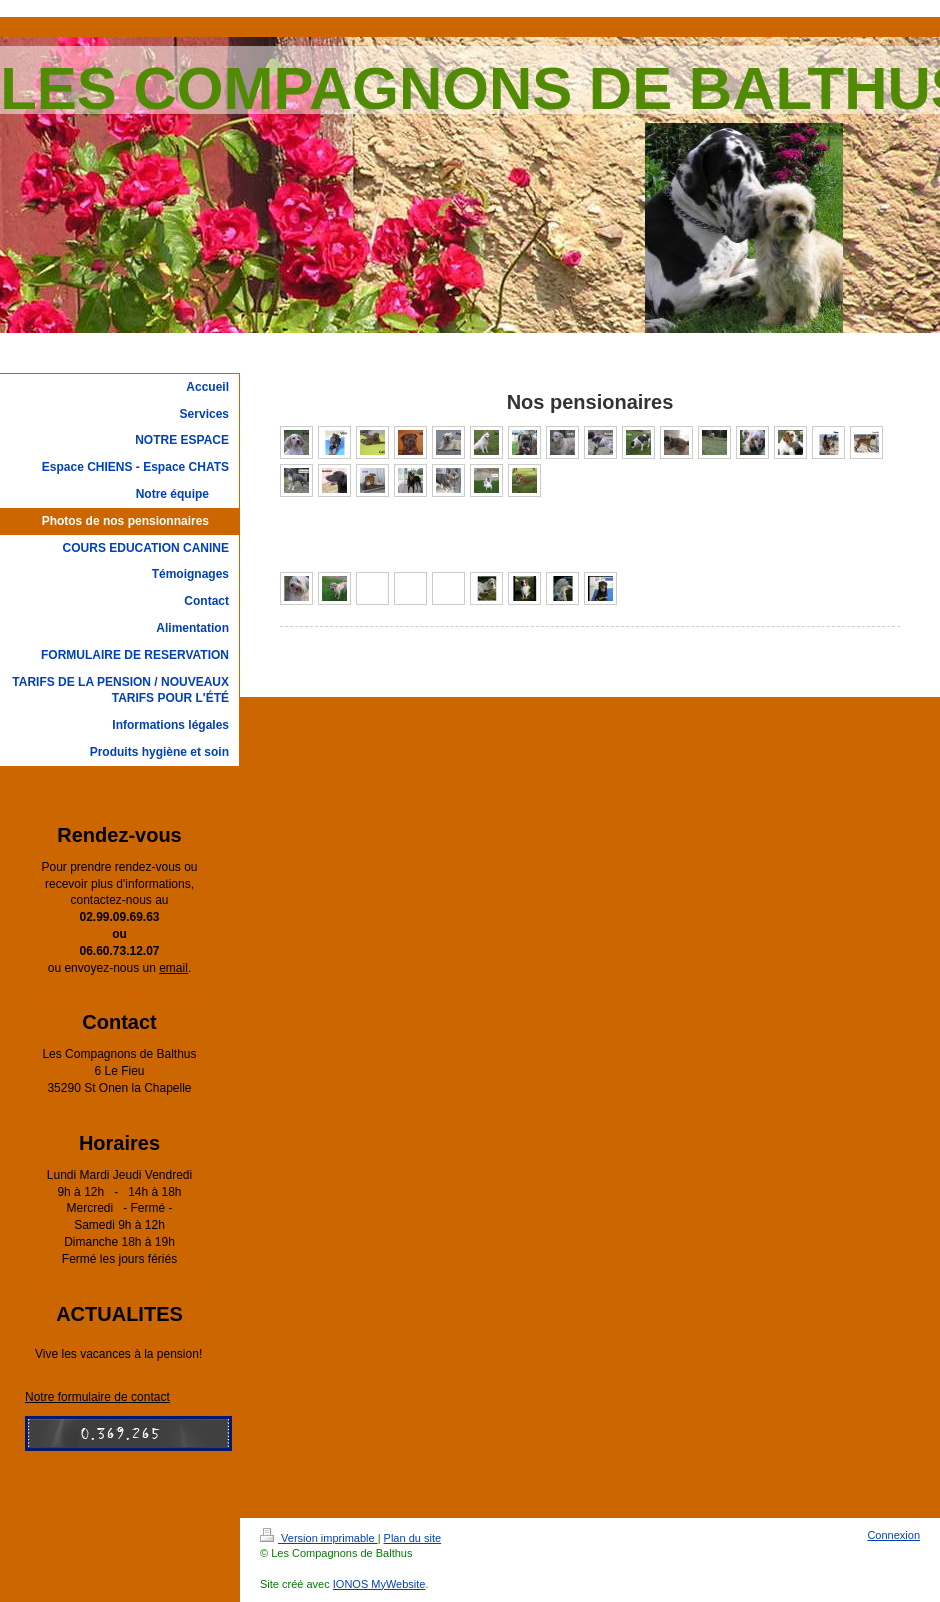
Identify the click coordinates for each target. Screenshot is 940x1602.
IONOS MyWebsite (379, 1584)
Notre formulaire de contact (97, 1397)
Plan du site (412, 1538)
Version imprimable (319, 1538)
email (173, 968)
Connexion (893, 1535)
